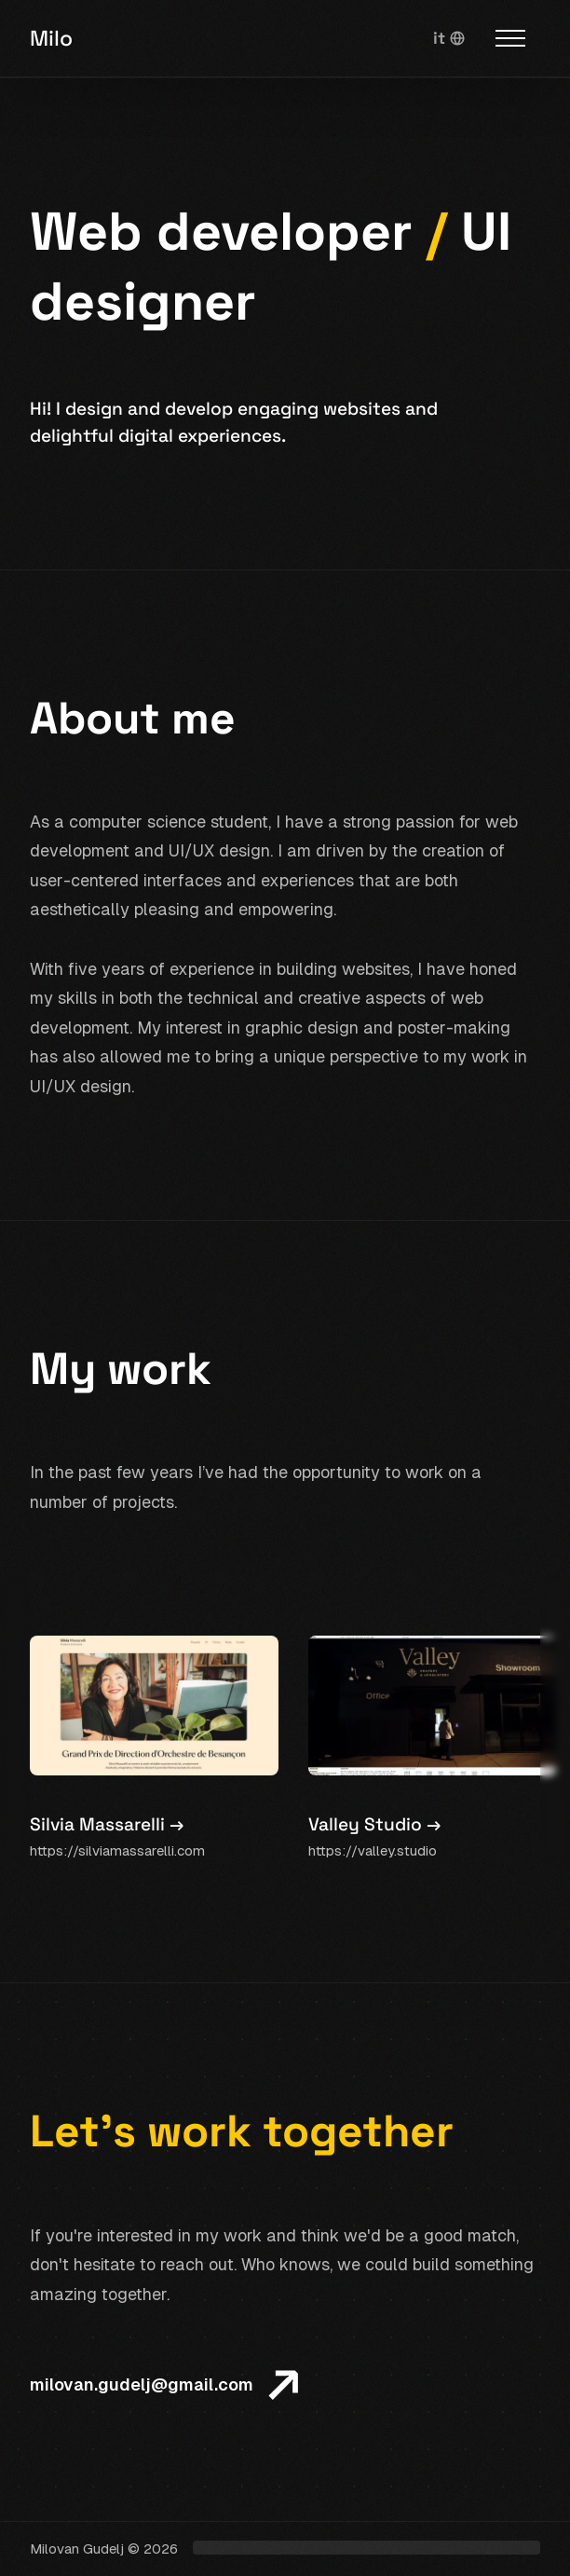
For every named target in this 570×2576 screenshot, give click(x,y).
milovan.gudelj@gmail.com (141, 2384)
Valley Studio (374, 1825)
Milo (51, 38)
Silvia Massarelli (106, 1825)
